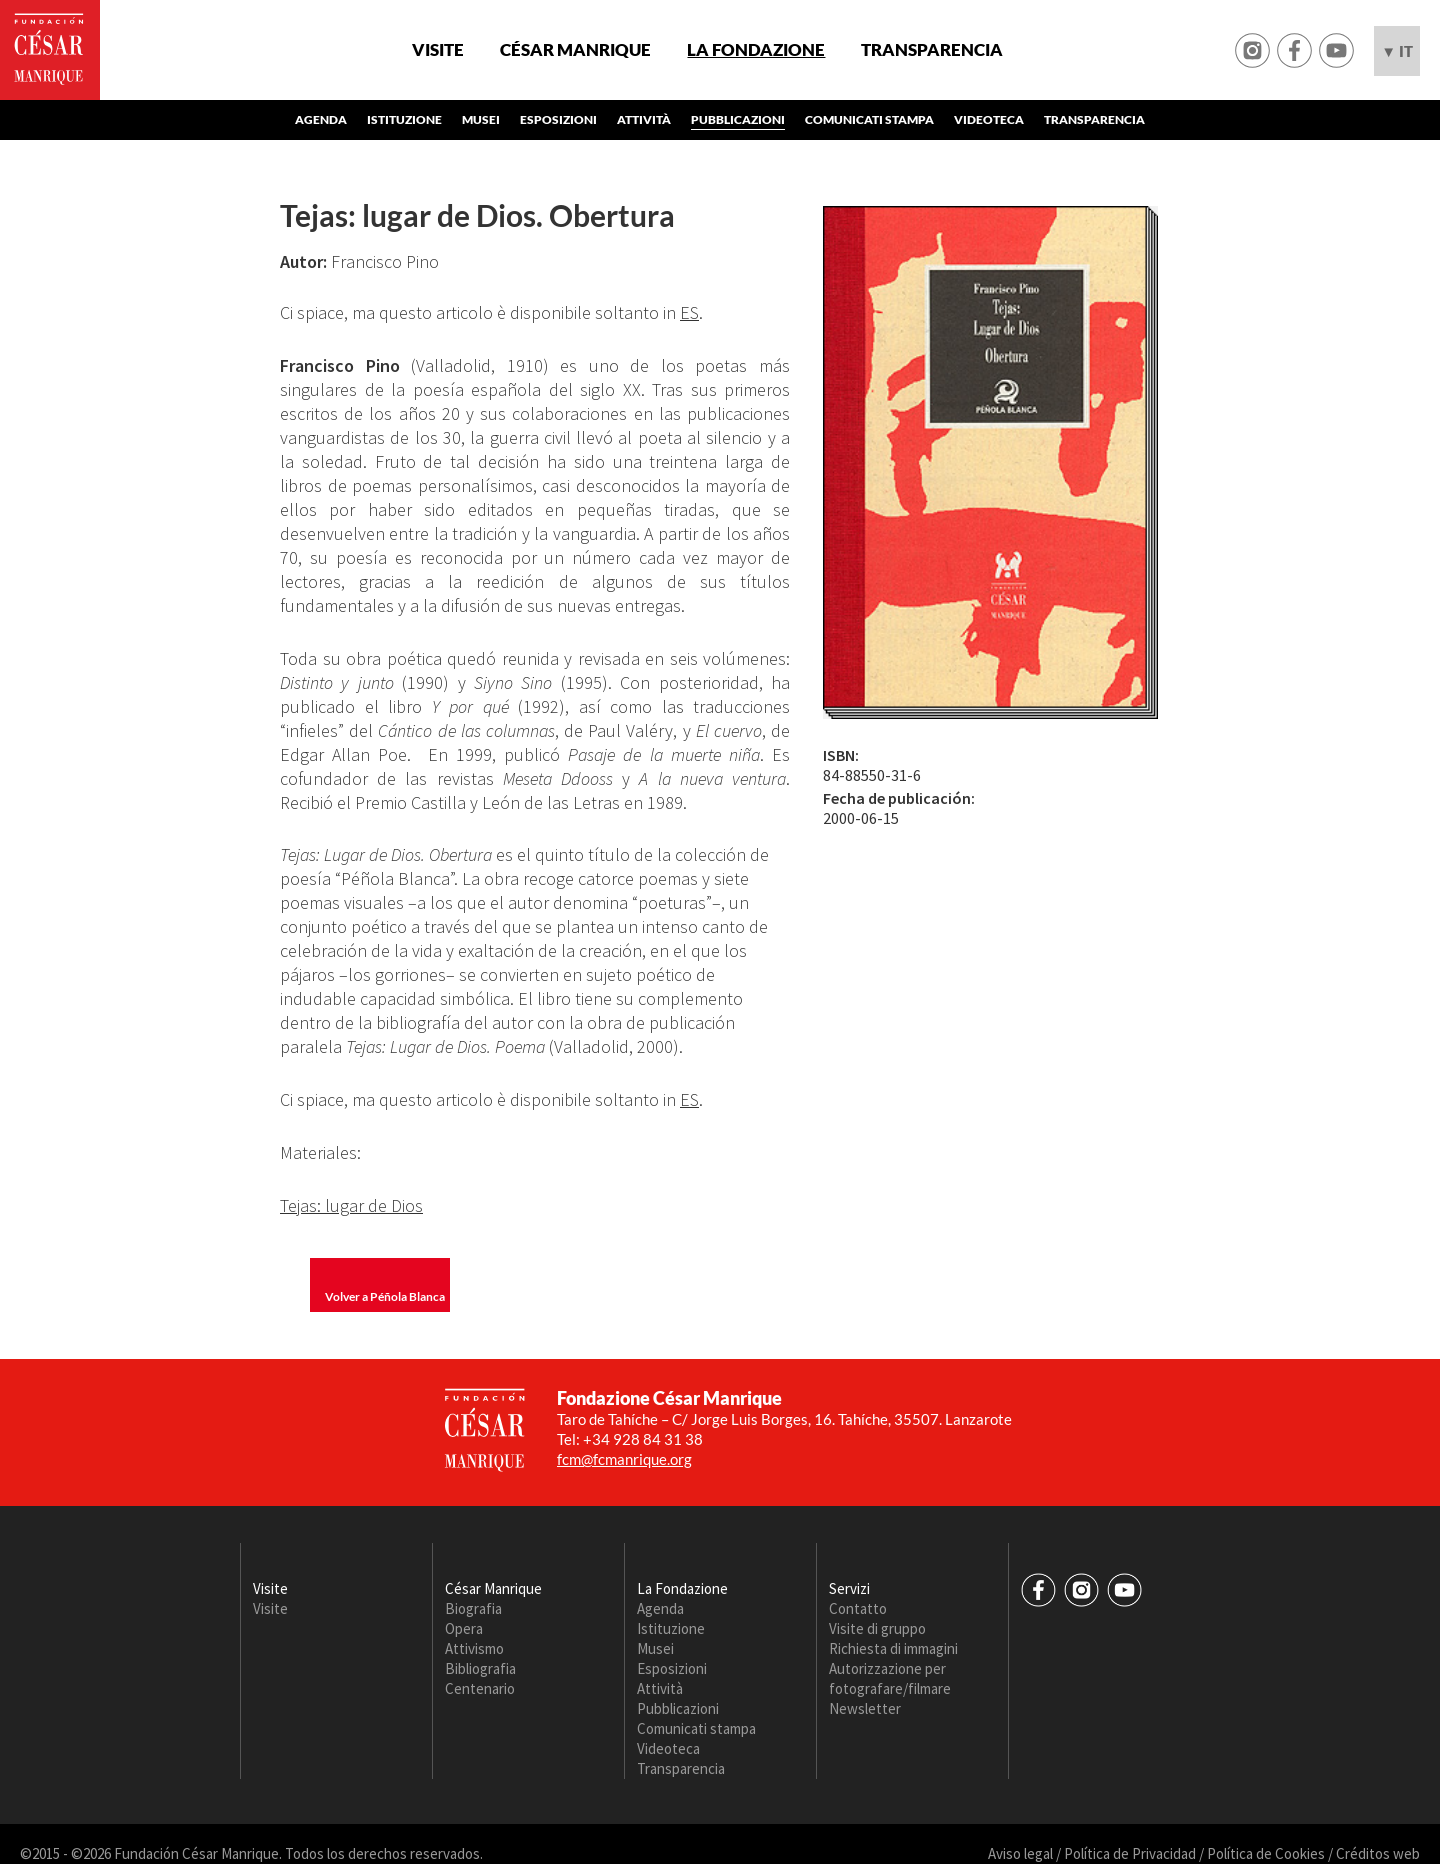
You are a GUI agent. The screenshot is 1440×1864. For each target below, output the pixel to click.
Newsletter (865, 1708)
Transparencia (932, 50)
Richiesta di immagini (893, 1648)
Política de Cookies (1266, 1853)
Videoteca (989, 119)
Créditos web (1378, 1853)
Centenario (480, 1688)
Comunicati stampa (869, 119)
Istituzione (404, 119)
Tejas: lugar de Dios (351, 1205)
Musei (481, 119)
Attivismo (474, 1648)
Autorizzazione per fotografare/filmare (890, 1678)
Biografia (473, 1608)
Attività (644, 119)
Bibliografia (480, 1668)
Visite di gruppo (877, 1628)
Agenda (321, 119)
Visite (438, 50)
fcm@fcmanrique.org (624, 1459)
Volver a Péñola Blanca (385, 1296)
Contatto (858, 1608)
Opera (464, 1628)
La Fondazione (756, 50)
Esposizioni (558, 119)
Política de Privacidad (1130, 1853)
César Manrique (575, 50)
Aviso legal (1020, 1853)
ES (689, 312)
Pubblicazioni (738, 119)
